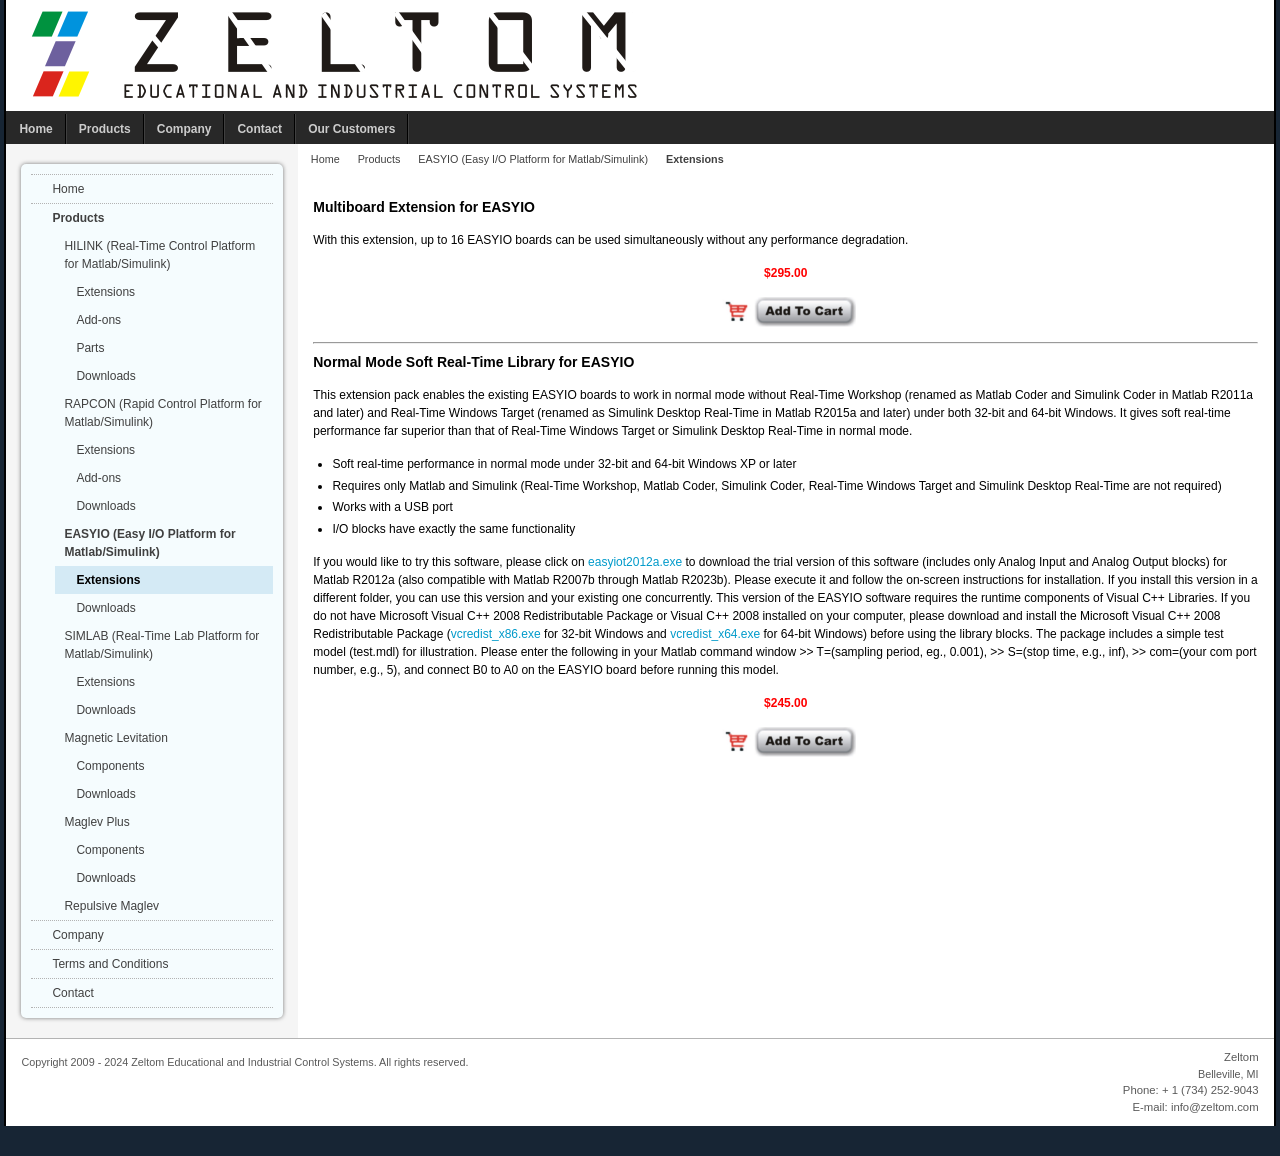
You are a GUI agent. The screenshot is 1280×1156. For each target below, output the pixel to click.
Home (325, 159)
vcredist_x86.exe (496, 634)
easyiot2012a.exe (635, 562)
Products (379, 159)
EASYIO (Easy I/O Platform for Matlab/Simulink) (533, 159)
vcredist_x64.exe (715, 634)
